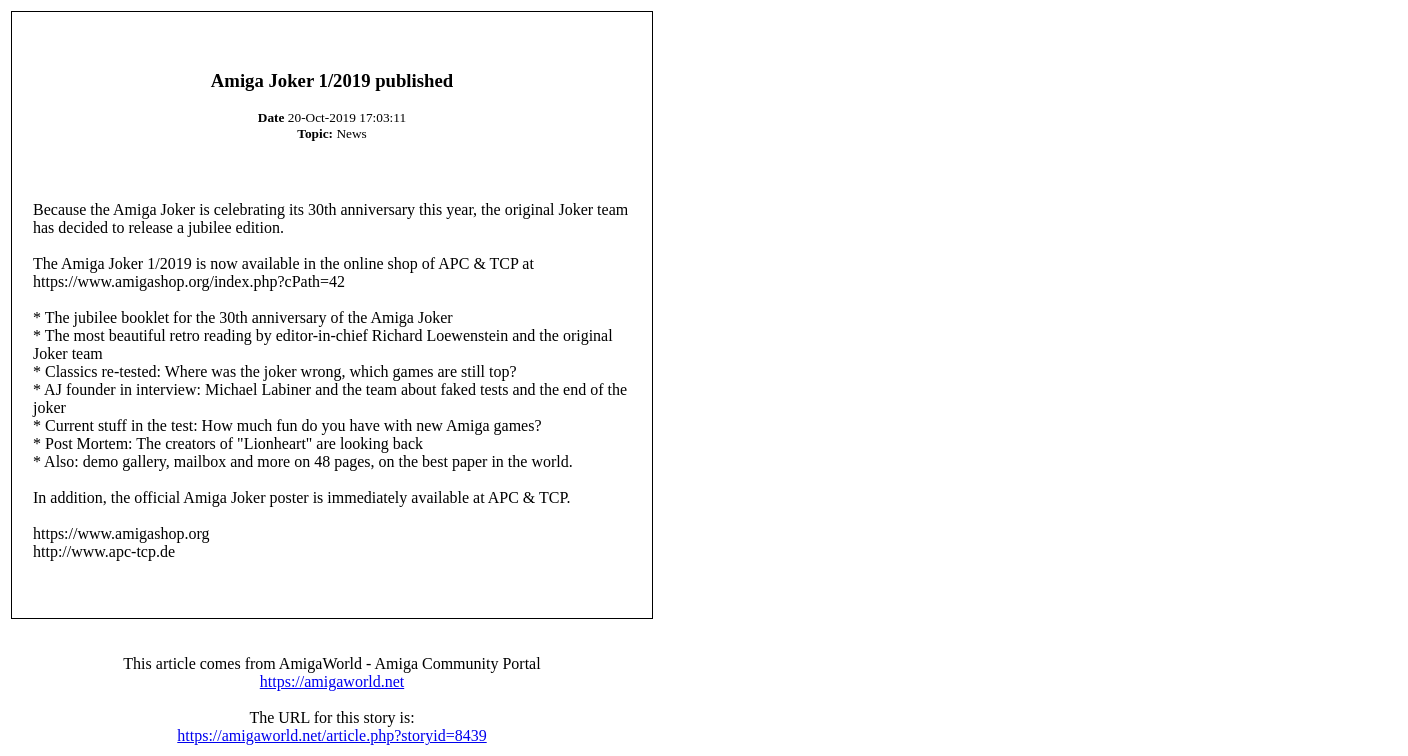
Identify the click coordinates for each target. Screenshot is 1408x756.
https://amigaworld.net (332, 681)
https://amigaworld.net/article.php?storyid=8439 (331, 735)
